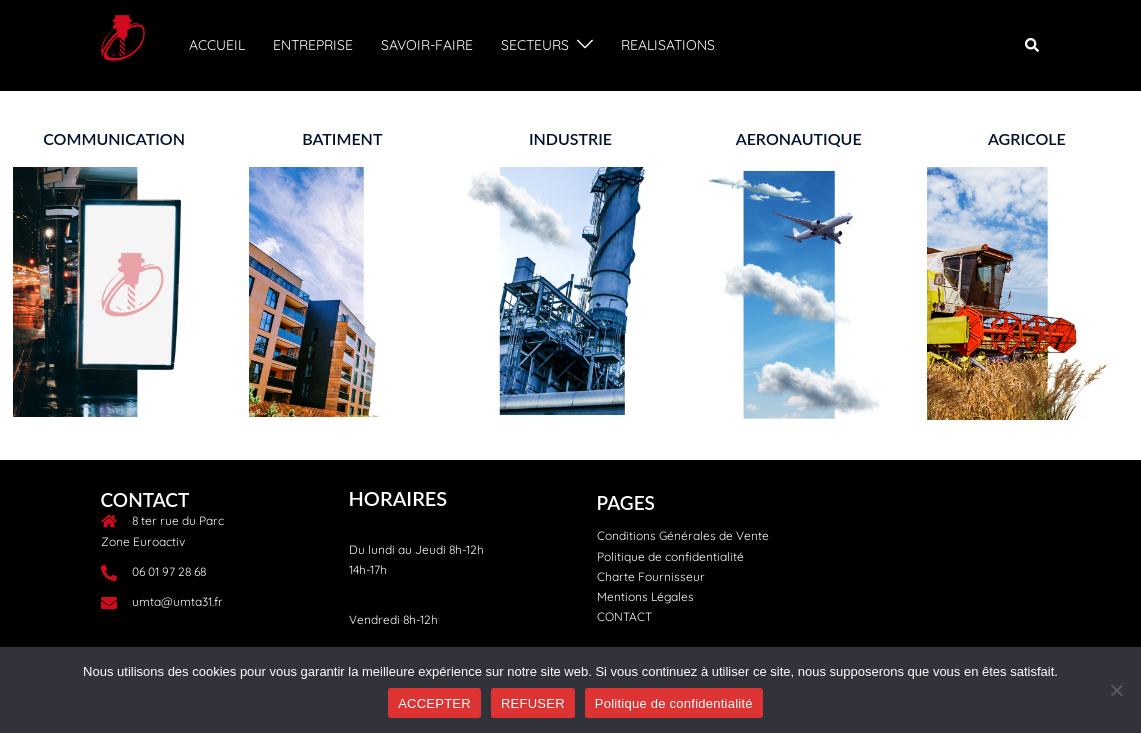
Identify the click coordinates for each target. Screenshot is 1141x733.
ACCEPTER (434, 703)
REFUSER (533, 703)
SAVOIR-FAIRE (427, 45)
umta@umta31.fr (177, 601)
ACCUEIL (217, 45)
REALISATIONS (668, 45)
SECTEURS (535, 45)
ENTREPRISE (313, 45)
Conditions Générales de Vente (683, 535)
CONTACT (624, 616)
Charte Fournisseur (651, 576)
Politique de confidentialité (670, 556)
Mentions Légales (645, 596)
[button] (1033, 45)
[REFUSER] (1116, 690)
